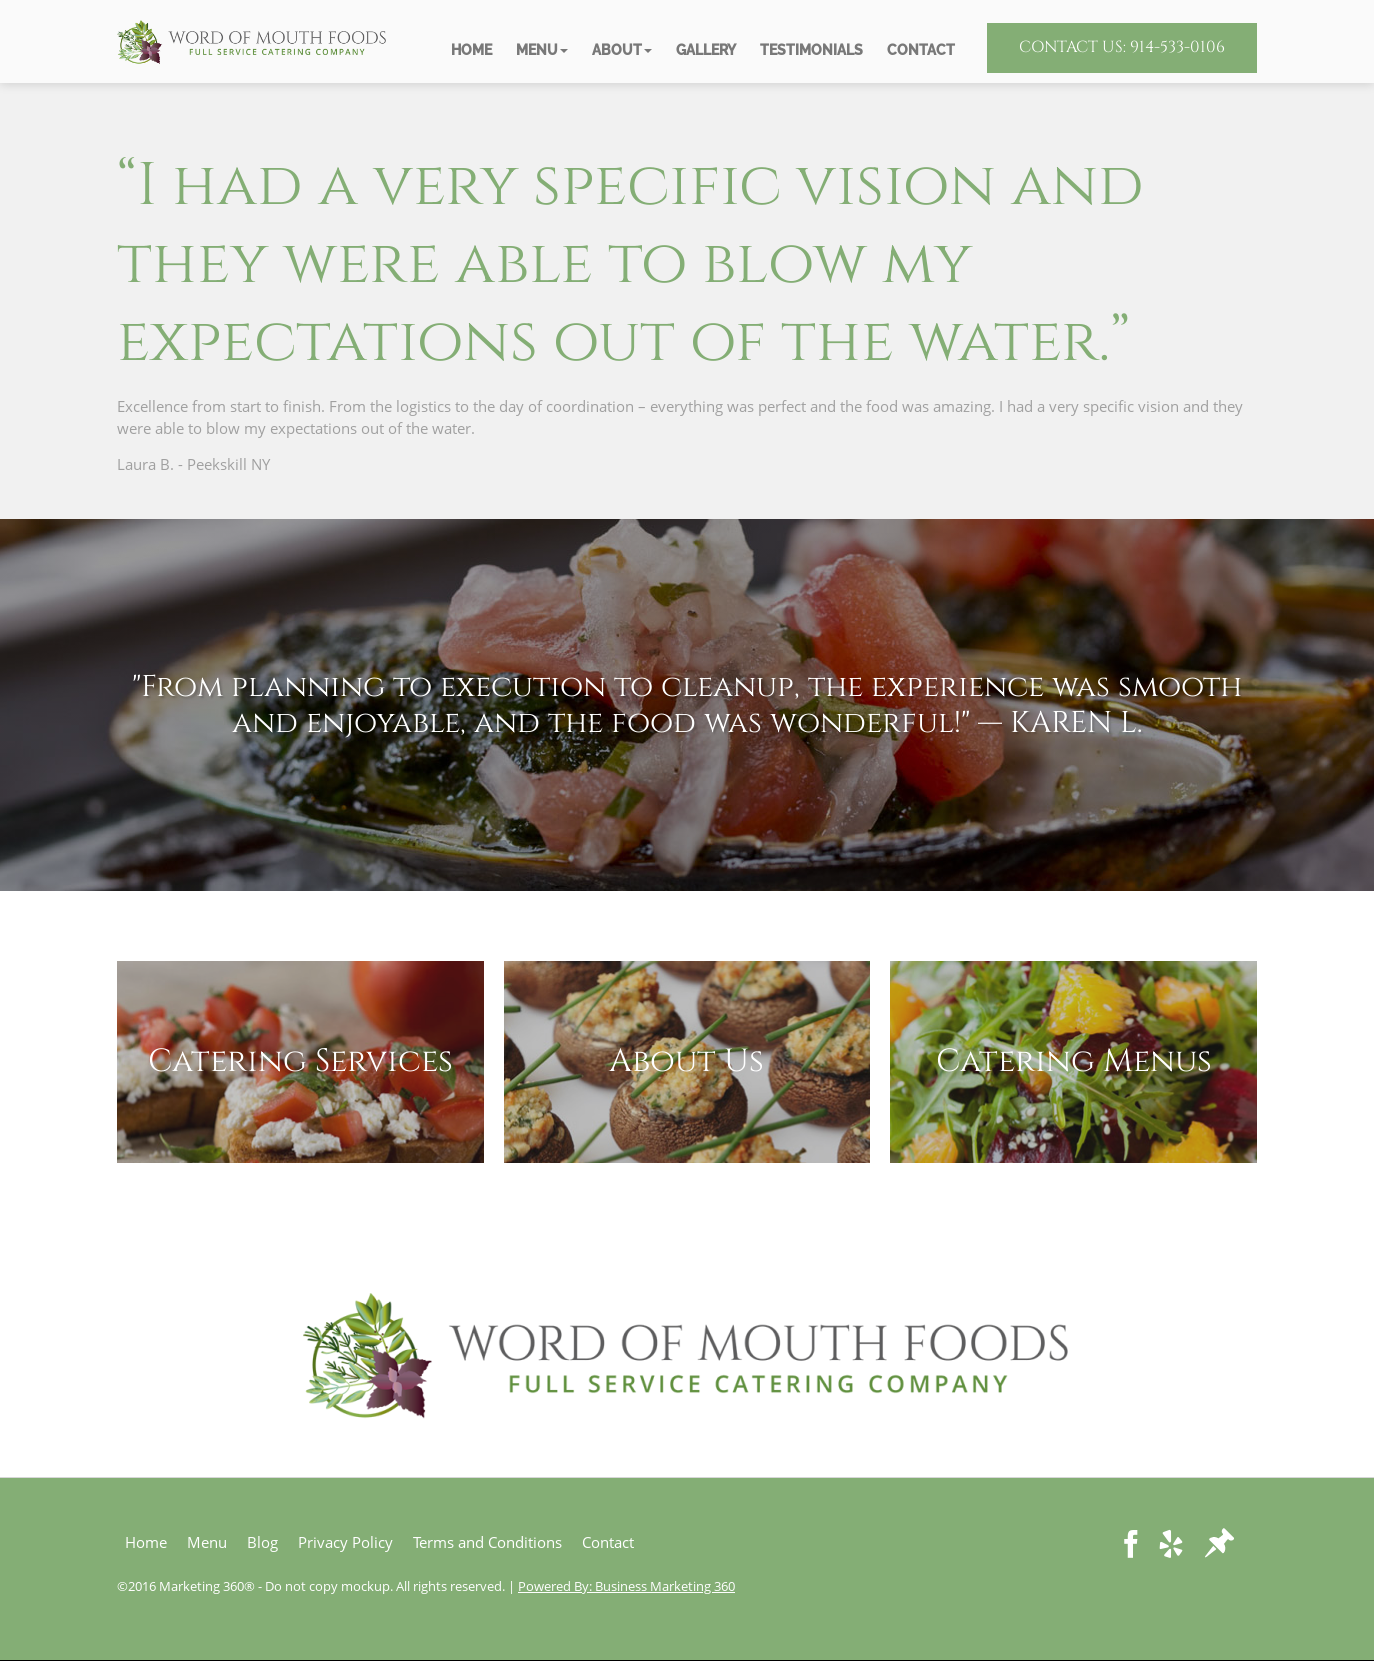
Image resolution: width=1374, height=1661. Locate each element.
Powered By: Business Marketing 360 (626, 1586)
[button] (542, 50)
